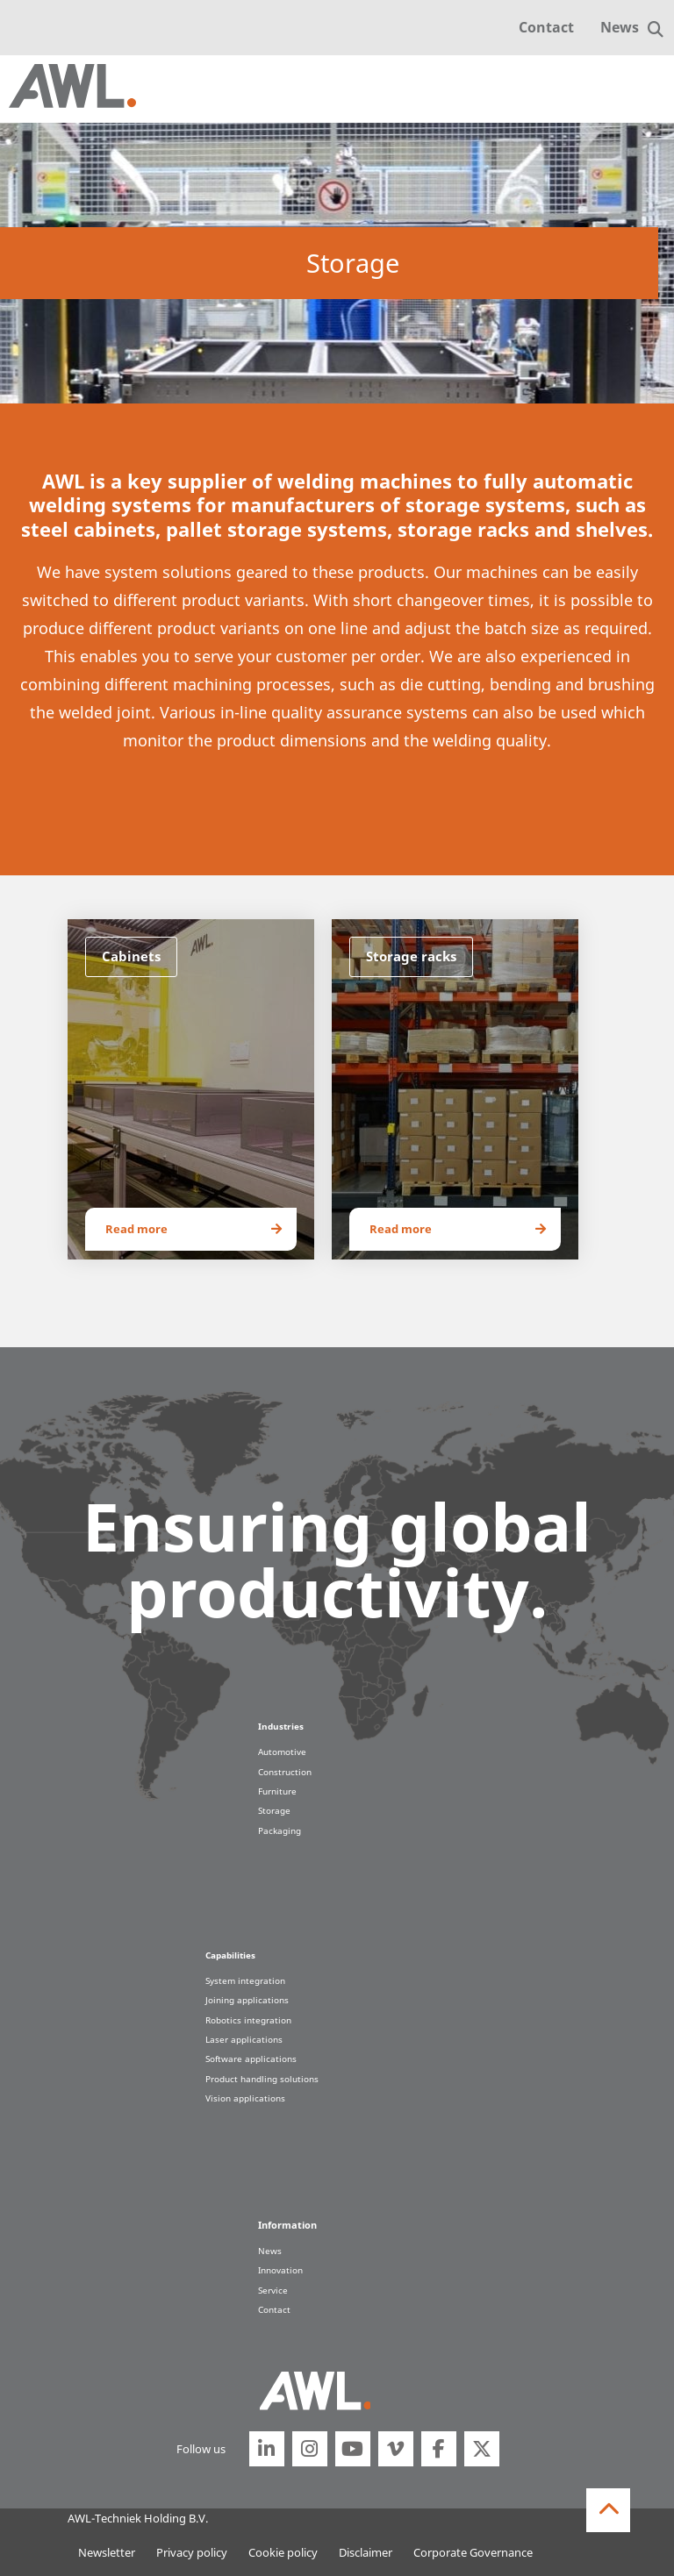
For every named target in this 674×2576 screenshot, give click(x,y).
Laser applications (244, 2039)
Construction (285, 1772)
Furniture (277, 1791)
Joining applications (247, 2000)
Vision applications (245, 2098)
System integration (245, 1980)
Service (273, 2290)
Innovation (280, 2270)
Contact (546, 27)
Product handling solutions (262, 2079)
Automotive (282, 1751)
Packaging (279, 1830)
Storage (274, 1810)
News (619, 27)
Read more (136, 1229)
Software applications (251, 2058)
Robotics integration (248, 2020)
